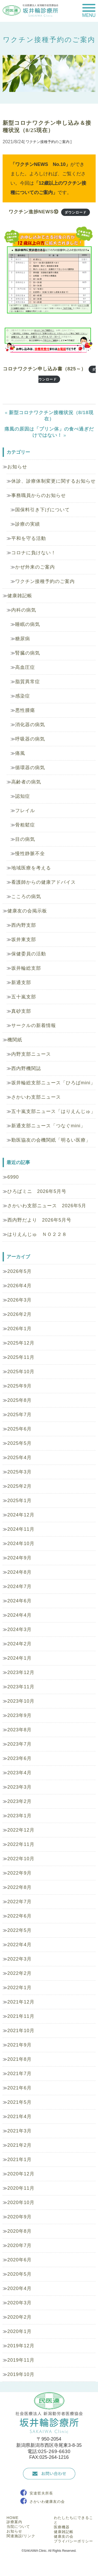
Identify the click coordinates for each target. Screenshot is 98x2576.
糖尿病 (22, 638)
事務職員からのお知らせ (38, 495)
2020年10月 (20, 2202)
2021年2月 (19, 2145)
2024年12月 (20, 1514)
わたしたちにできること (73, 2520)
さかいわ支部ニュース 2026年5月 (46, 1205)
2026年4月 (19, 1285)
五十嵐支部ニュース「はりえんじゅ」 (53, 1111)
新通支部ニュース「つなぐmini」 (48, 1125)
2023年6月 (19, 1758)
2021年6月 (19, 2087)
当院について (18, 2526)
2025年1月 (19, 1500)
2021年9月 (19, 2045)
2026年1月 (19, 1328)
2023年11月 (20, 1686)
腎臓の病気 (27, 653)
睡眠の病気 (27, 624)
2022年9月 (19, 1873)
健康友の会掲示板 (27, 910)
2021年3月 (19, 2130)
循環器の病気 (30, 767)
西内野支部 (23, 925)
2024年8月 (19, 1572)
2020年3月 (19, 2302)
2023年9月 (19, 1715)
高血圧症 (25, 667)
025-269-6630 (54, 2451)
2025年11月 (20, 1357)
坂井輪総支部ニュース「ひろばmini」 (53, 1082)
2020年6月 (19, 2259)
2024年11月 (20, 1529)
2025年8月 (19, 1400)
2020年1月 (19, 2331)
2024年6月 (19, 1600)
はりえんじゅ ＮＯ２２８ (37, 1234)
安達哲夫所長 (41, 2493)
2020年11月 (20, 2188)
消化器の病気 (30, 724)
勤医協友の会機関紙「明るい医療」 (51, 1140)
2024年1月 (19, 1658)
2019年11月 (20, 2360)
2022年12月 (20, 1830)
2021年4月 (19, 2116)
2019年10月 (20, 2374)
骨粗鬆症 (25, 824)
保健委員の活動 (28, 953)
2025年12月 (20, 1343)
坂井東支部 (23, 939)
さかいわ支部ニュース (36, 1097)
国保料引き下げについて (42, 509)
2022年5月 (19, 1930)
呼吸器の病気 (30, 739)
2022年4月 (19, 1944)
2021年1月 (19, 2159)
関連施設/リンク (21, 2536)
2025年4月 (19, 1457)
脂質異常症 (27, 681)
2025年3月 (19, 1471)
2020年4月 (19, 2288)
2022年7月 (19, 1901)
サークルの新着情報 (33, 1025)
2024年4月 (19, 1615)
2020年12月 (20, 2173)
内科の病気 (23, 610)
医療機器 (62, 2527)
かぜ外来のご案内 (35, 567)
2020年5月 (19, 2274)
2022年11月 (20, 1844)
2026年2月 (19, 1314)
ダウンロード (76, 212)
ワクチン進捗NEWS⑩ (34, 211)
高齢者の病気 (26, 782)
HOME (13, 2518)
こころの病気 (26, 896)
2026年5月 (19, 1271)
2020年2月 (19, 2317)
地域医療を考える (31, 867)
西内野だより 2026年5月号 (39, 1220)
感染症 (22, 696)
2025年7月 (19, 1414)
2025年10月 (20, 1371)
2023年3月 (19, 1787)
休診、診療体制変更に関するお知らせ (53, 481)
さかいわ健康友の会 (47, 2501)
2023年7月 (19, 1744)
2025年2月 (19, 1486)
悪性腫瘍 (25, 710)
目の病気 (25, 839)
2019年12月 (20, 2345)
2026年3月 (19, 1300)
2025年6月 (19, 1429)
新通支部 (21, 982)
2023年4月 (19, 1772)
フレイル (25, 810)
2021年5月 (19, 2102)
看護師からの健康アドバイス (43, 882)
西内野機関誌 (26, 1068)
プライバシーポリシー (73, 2541)
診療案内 (14, 2522)
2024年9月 (19, 1557)
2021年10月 (20, 2030)
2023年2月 (19, 1801)
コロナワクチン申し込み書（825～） (44, 368)
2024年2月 (19, 1643)
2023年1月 (19, 1815)
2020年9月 (19, 2216)
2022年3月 (19, 1959)
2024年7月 (19, 1586)
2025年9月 (19, 1386)
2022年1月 (19, 1987)
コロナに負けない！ (33, 552)
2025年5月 (19, 1443)
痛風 (20, 753)
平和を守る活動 (28, 538)
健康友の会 (63, 2536)
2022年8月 (19, 1887)
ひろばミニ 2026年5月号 (36, 1191)
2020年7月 (19, 2245)
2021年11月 (20, 2016)
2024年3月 (19, 1629)
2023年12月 (20, 1672)
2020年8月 (19, 2231)
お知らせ (17, 466)
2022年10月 (20, 1858)
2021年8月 (19, 2059)
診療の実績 (27, 524)
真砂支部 (21, 1011)
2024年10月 (20, 1543)
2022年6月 (19, 1916)
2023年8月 (19, 1729)
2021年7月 (19, 2073)
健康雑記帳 (19, 595)
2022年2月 (19, 1973)
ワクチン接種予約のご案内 (45, 581)
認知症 (22, 796)
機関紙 (14, 1039)
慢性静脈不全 (30, 853)
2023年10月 (20, 1701)
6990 (13, 1177)
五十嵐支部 (23, 996)
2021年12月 (20, 2002)
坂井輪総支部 (26, 968)
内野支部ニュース (31, 1054)
